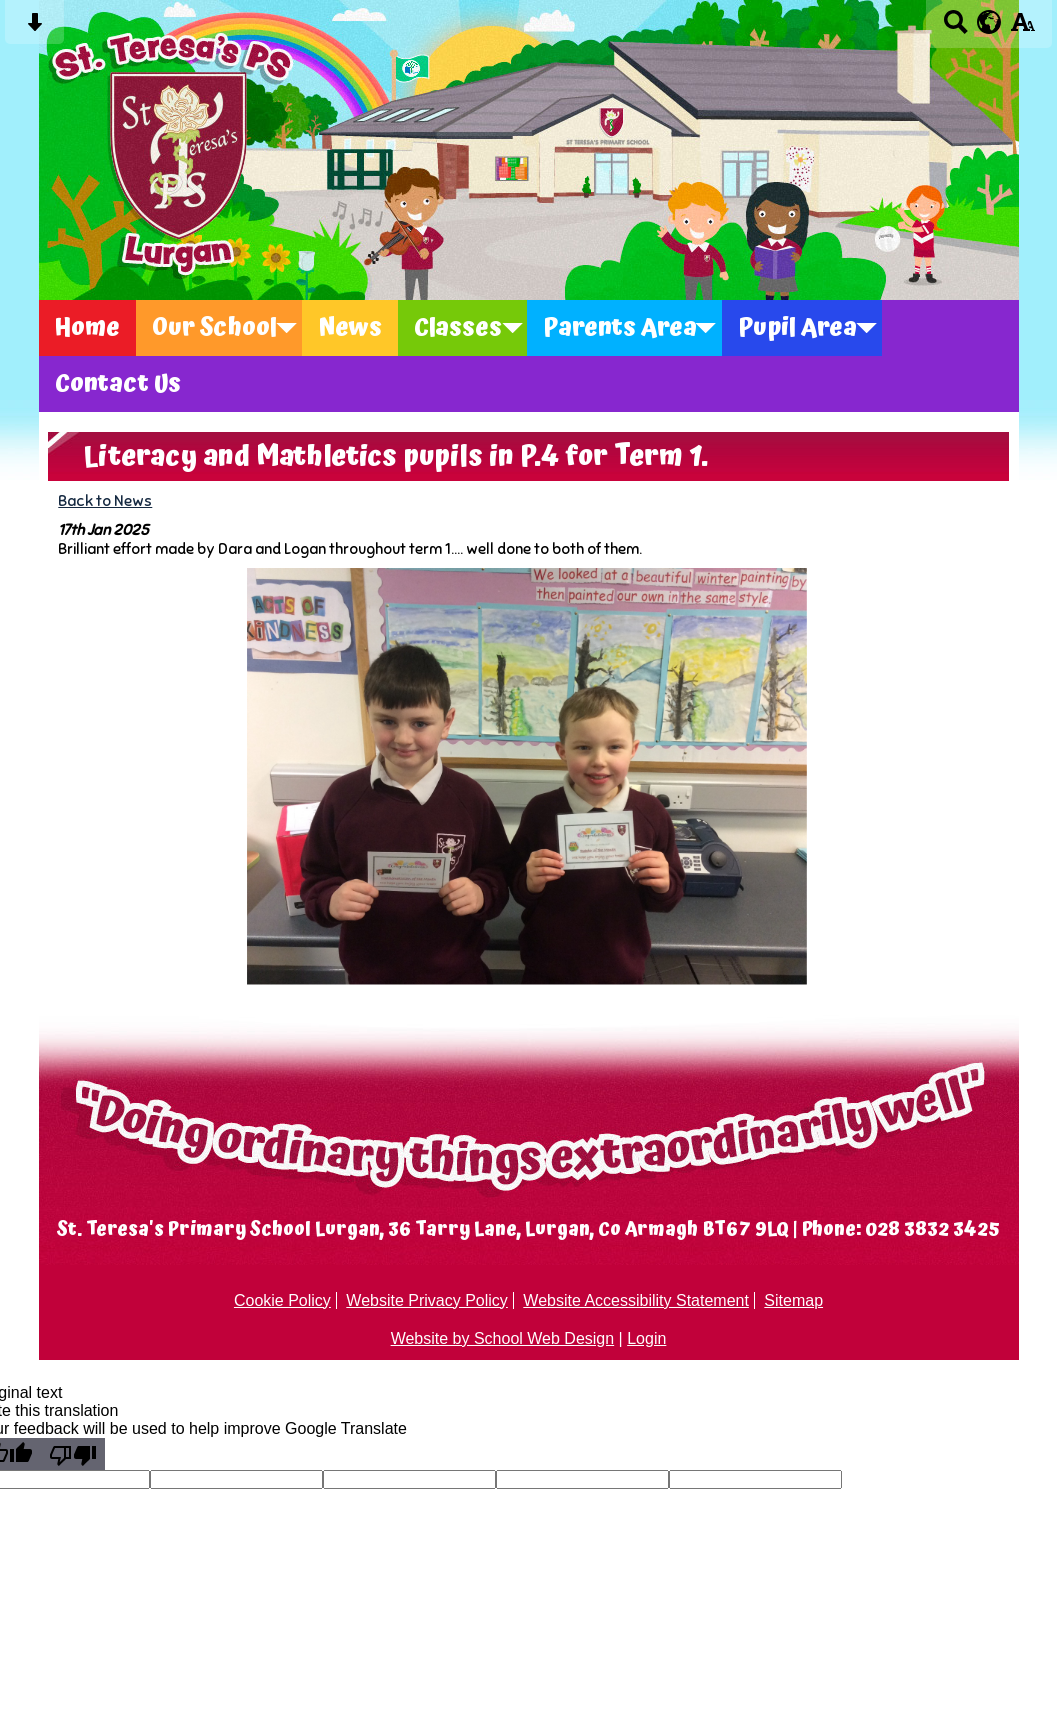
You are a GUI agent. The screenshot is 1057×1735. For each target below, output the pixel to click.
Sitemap (793, 1300)
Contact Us (118, 384)
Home (87, 328)
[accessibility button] (1022, 28)
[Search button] (955, 28)
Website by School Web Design (503, 1338)
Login (646, 1338)
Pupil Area (797, 328)
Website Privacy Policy (427, 1300)
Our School (214, 328)
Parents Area (620, 328)
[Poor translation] (73, 1454)
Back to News (105, 500)
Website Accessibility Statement (636, 1300)
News (350, 328)
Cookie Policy (282, 1300)
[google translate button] (989, 22)
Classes (458, 328)
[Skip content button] (34, 28)
